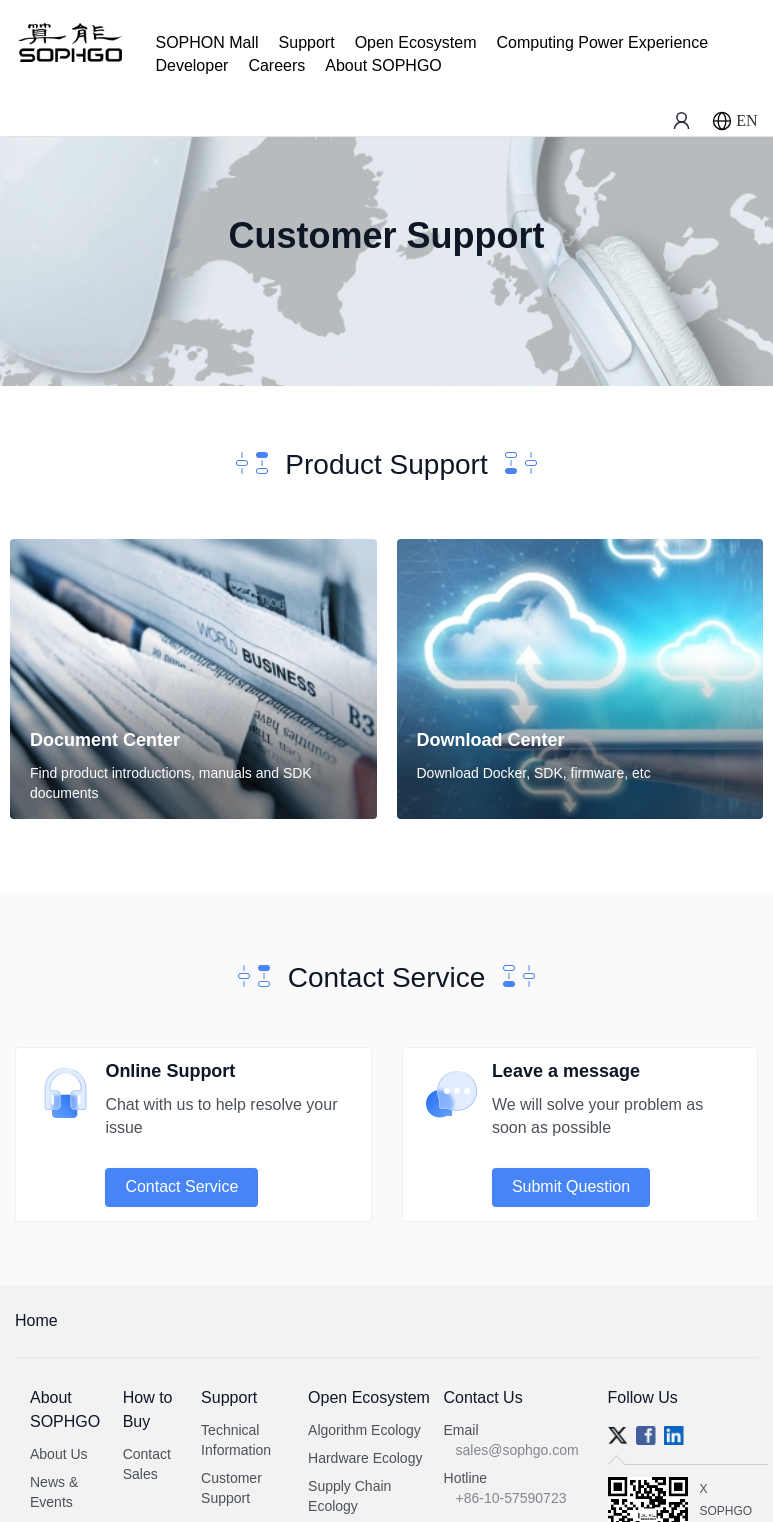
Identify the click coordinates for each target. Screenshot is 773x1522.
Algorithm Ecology (364, 1430)
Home (36, 1320)
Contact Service (181, 1186)
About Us (59, 1454)
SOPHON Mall (206, 42)
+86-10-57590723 (511, 1498)
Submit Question (571, 1186)
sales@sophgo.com (517, 1450)
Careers (276, 65)
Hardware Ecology (365, 1458)
